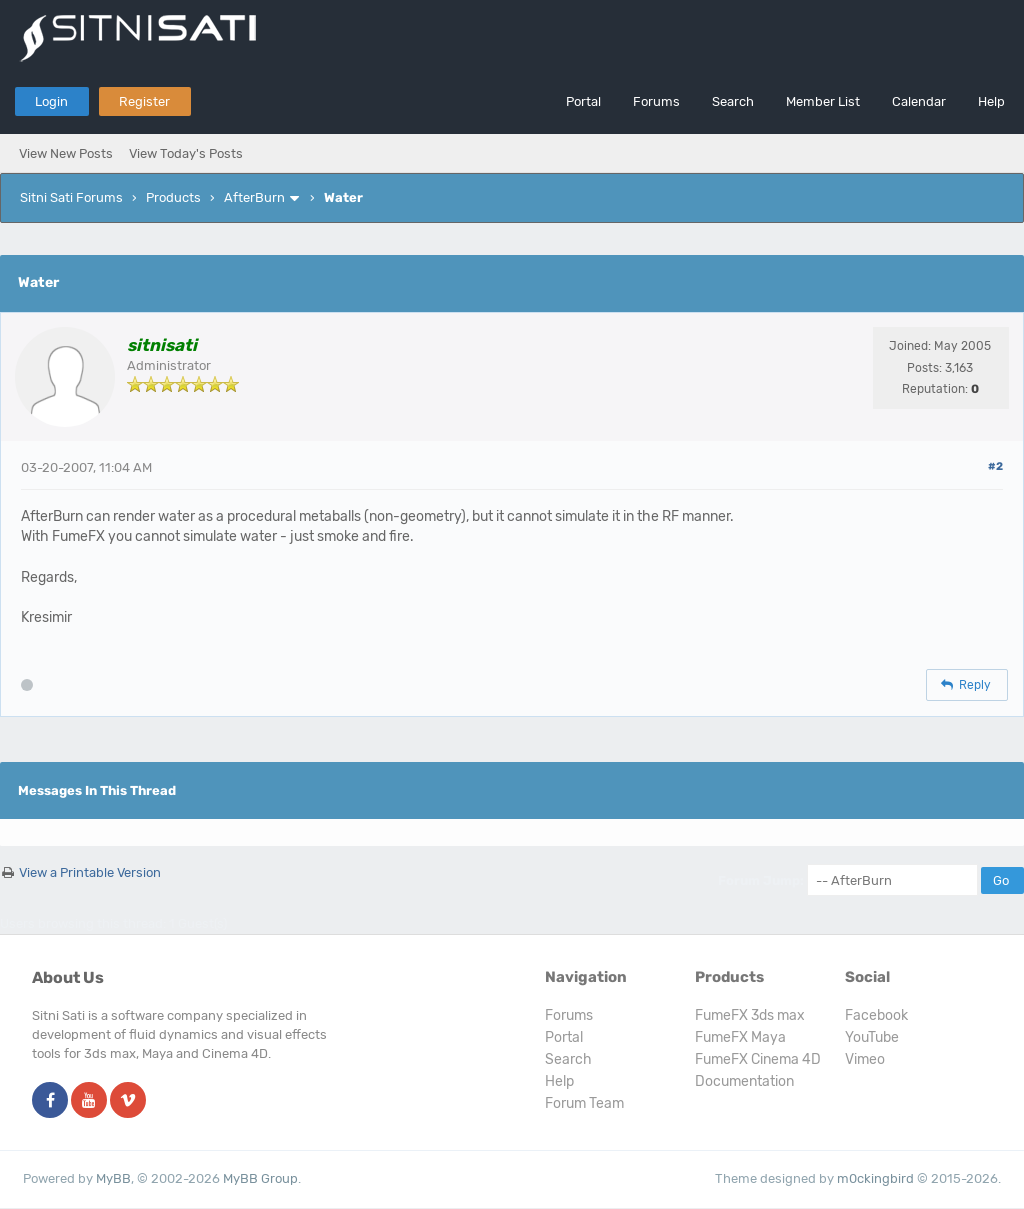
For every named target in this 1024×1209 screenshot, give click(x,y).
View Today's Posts (186, 153)
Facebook (876, 1015)
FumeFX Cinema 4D (758, 1059)
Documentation (744, 1081)
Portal (583, 101)
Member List (823, 101)
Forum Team (584, 1103)
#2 (995, 466)
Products (173, 197)
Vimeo (865, 1059)
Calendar (919, 101)
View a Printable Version (90, 872)
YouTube (872, 1037)
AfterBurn (254, 197)
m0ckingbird (875, 1178)
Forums (656, 101)
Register (144, 101)
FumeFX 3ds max (750, 1015)
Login (51, 101)
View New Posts (66, 153)
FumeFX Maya (740, 1037)
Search (733, 101)
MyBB (113, 1178)
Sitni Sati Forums (71, 197)
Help (991, 101)
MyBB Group (260, 1178)
